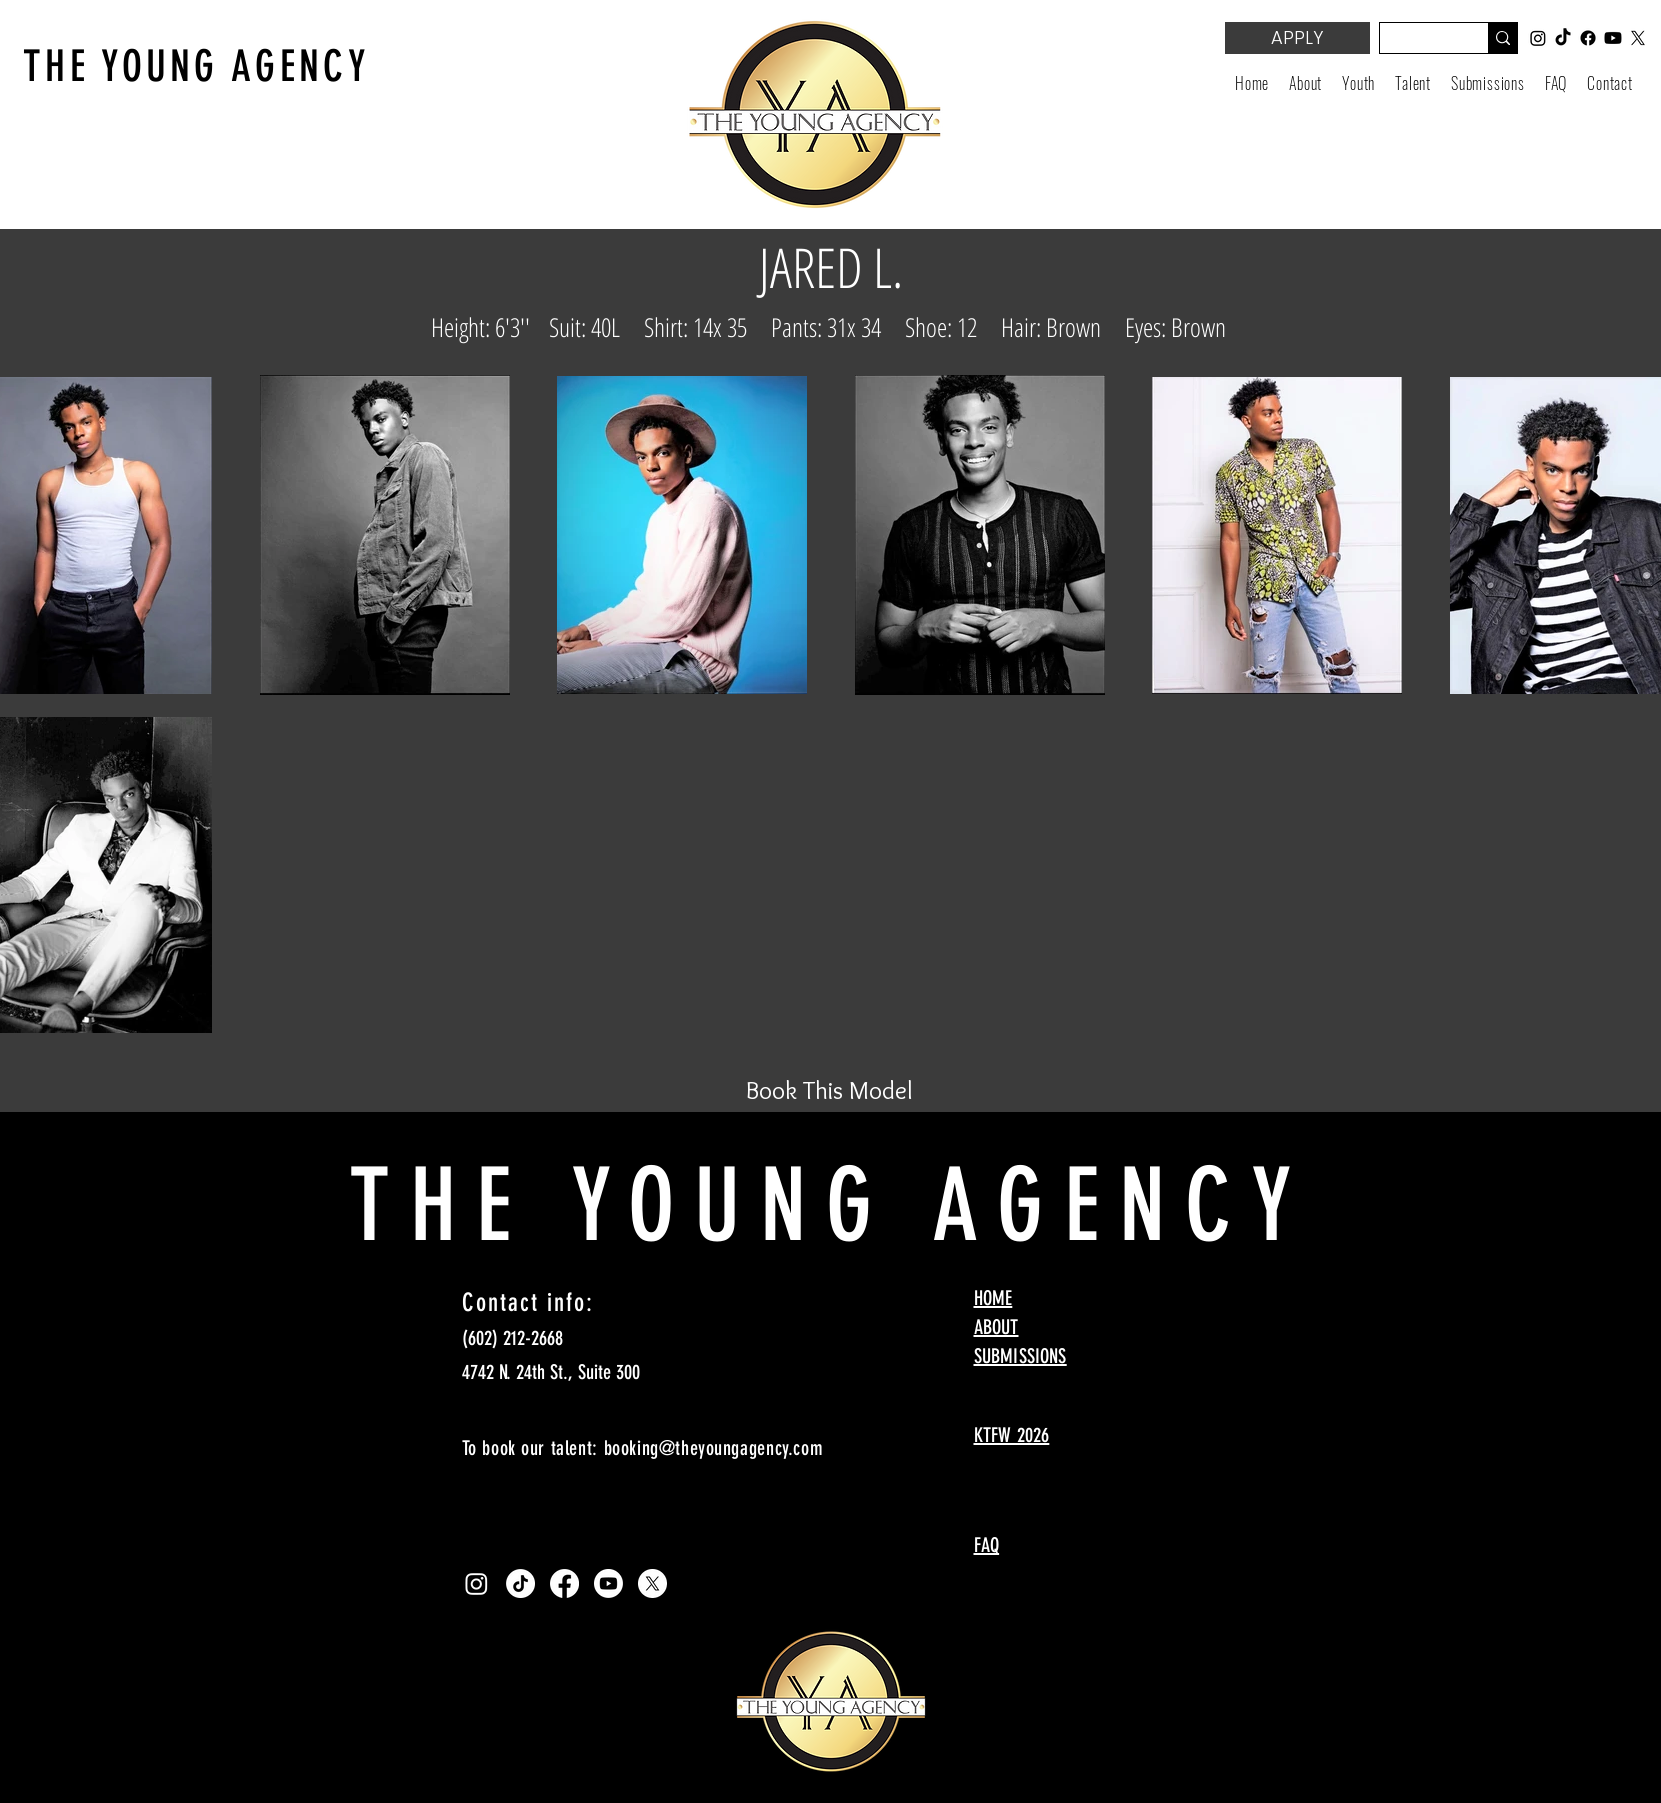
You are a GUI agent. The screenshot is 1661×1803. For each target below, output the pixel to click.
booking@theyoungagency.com (714, 1448)
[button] (1358, 83)
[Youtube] (608, 1583)
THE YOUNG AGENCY (196, 66)
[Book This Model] (830, 1090)
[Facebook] (564, 1583)
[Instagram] (476, 1583)
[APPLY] (1297, 38)
